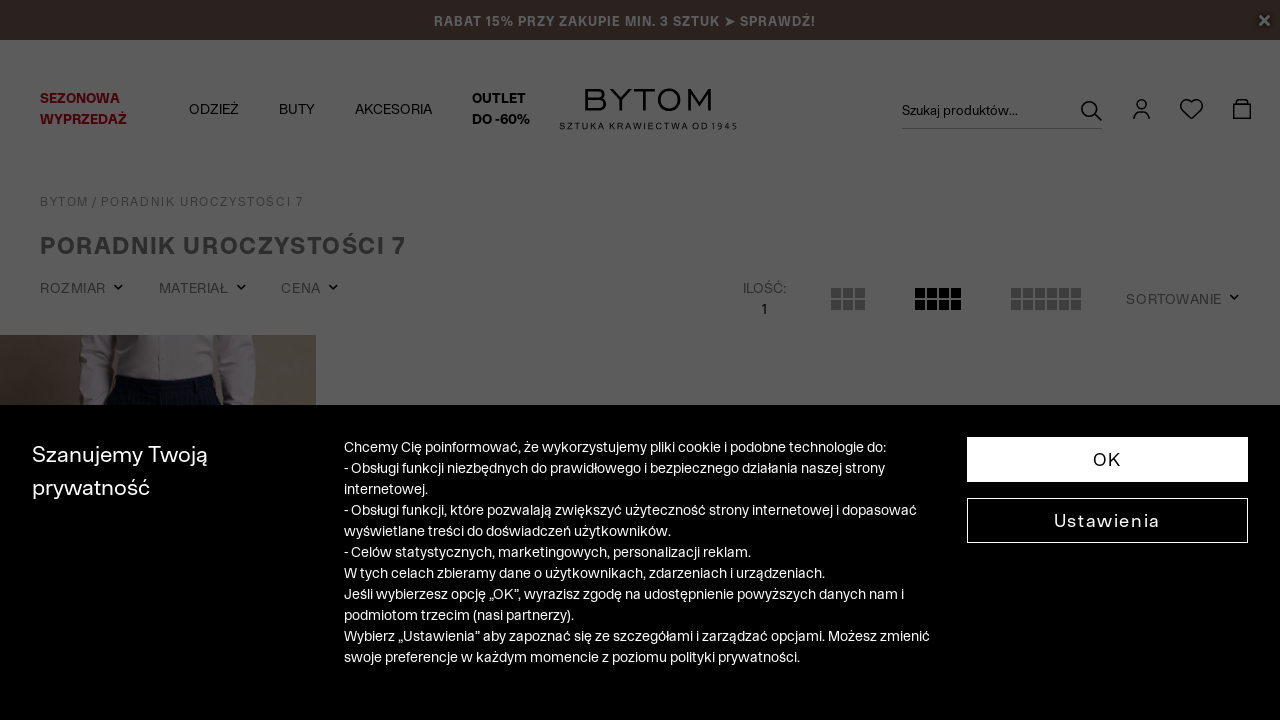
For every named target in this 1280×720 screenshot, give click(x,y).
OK (1107, 459)
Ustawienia (1107, 520)
